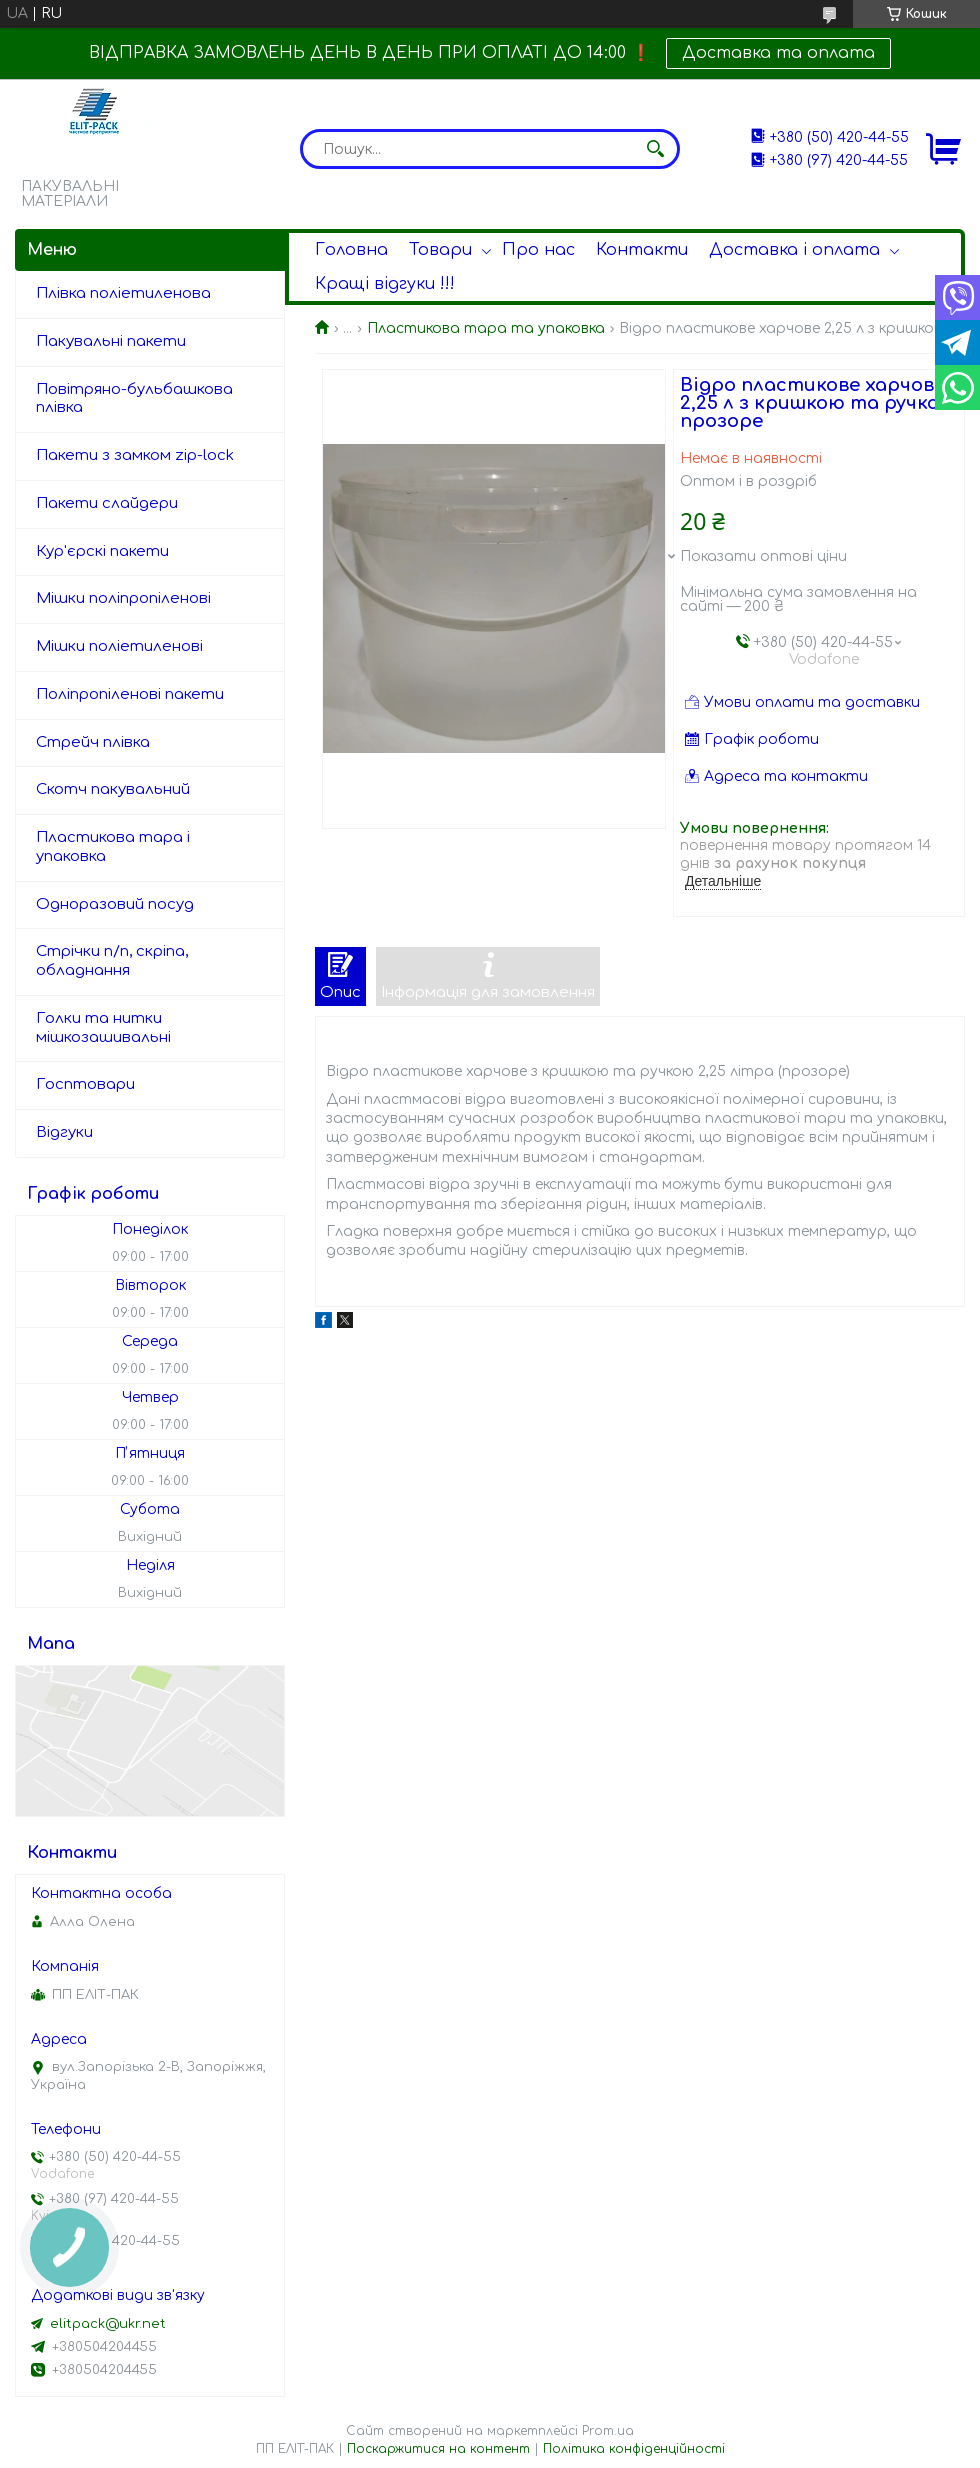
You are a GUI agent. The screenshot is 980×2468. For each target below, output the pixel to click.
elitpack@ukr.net (108, 2324)
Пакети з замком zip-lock (135, 455)
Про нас (538, 250)
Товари (440, 250)
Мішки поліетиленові (119, 646)
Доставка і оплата (794, 250)
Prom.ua (608, 2431)
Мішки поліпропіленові (123, 598)
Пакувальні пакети (111, 341)
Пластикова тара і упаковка (113, 847)
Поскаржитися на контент (438, 2449)
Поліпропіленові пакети (130, 694)
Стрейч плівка (93, 742)
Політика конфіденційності (634, 2449)
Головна (351, 250)
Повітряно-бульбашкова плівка (134, 399)
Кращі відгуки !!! (385, 284)
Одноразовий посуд (115, 904)
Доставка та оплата (778, 53)
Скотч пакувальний (113, 789)
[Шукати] (655, 149)
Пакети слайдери (107, 503)
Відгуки (64, 1132)
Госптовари (85, 1084)
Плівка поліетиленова (123, 293)
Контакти (642, 250)
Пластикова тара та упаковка (486, 328)
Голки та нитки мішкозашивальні (103, 1028)
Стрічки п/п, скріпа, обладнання (112, 961)
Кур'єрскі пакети (102, 551)
